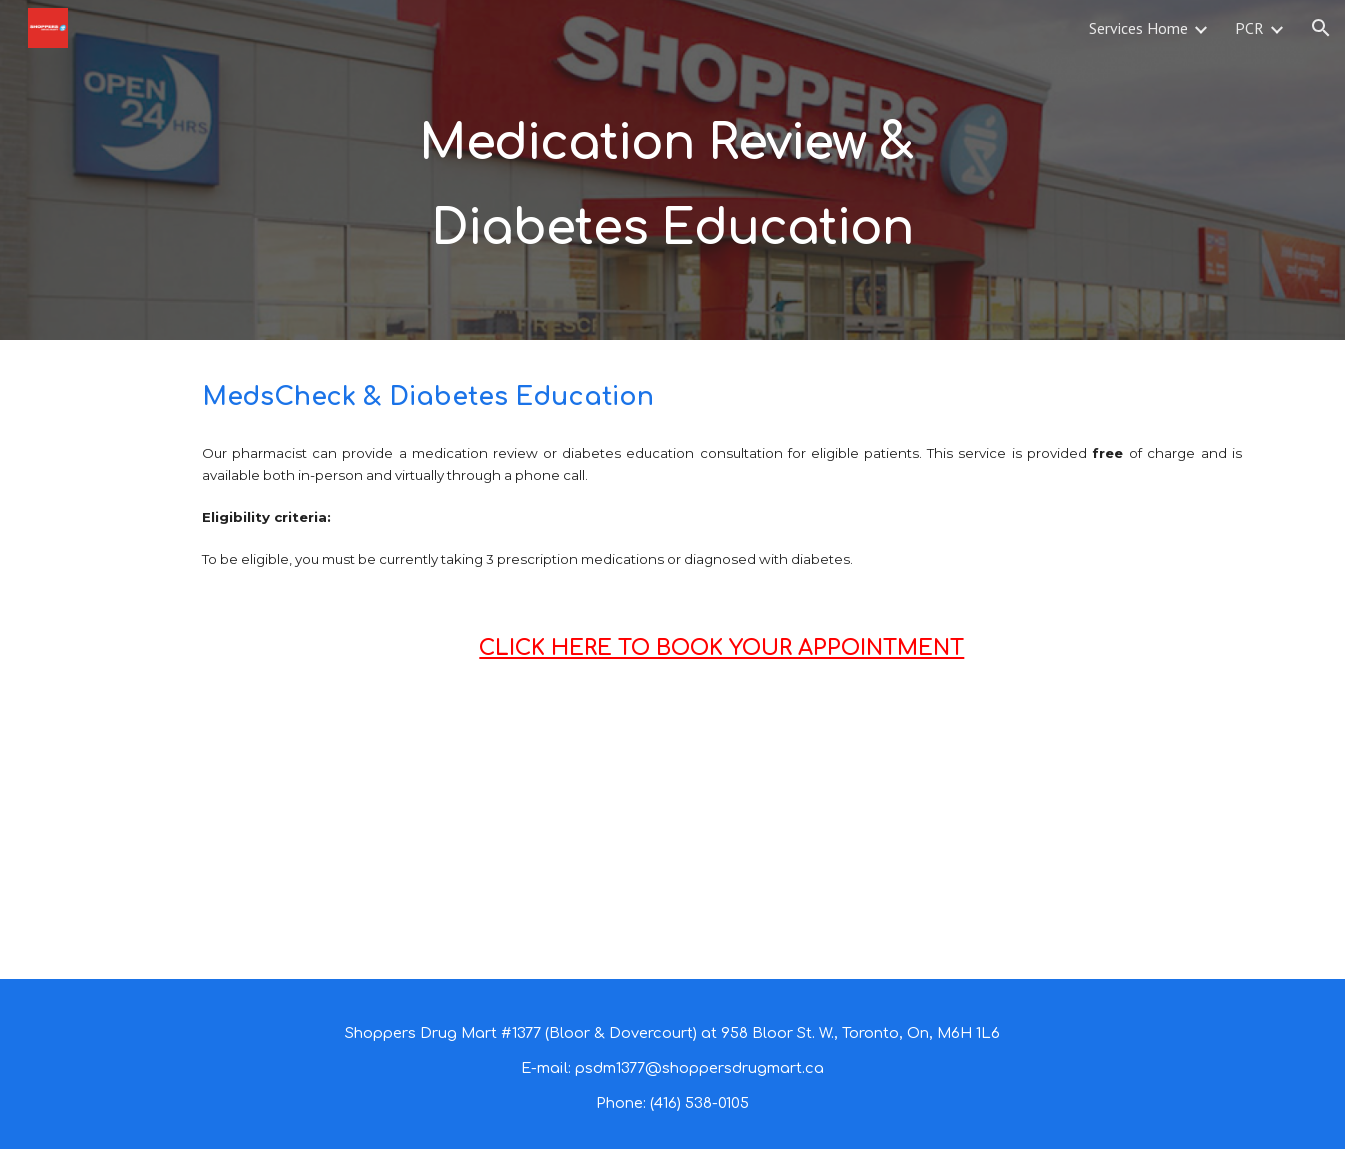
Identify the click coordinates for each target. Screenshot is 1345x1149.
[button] (1321, 28)
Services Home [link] (1138, 28)
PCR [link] (1249, 28)
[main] (672, 170)
